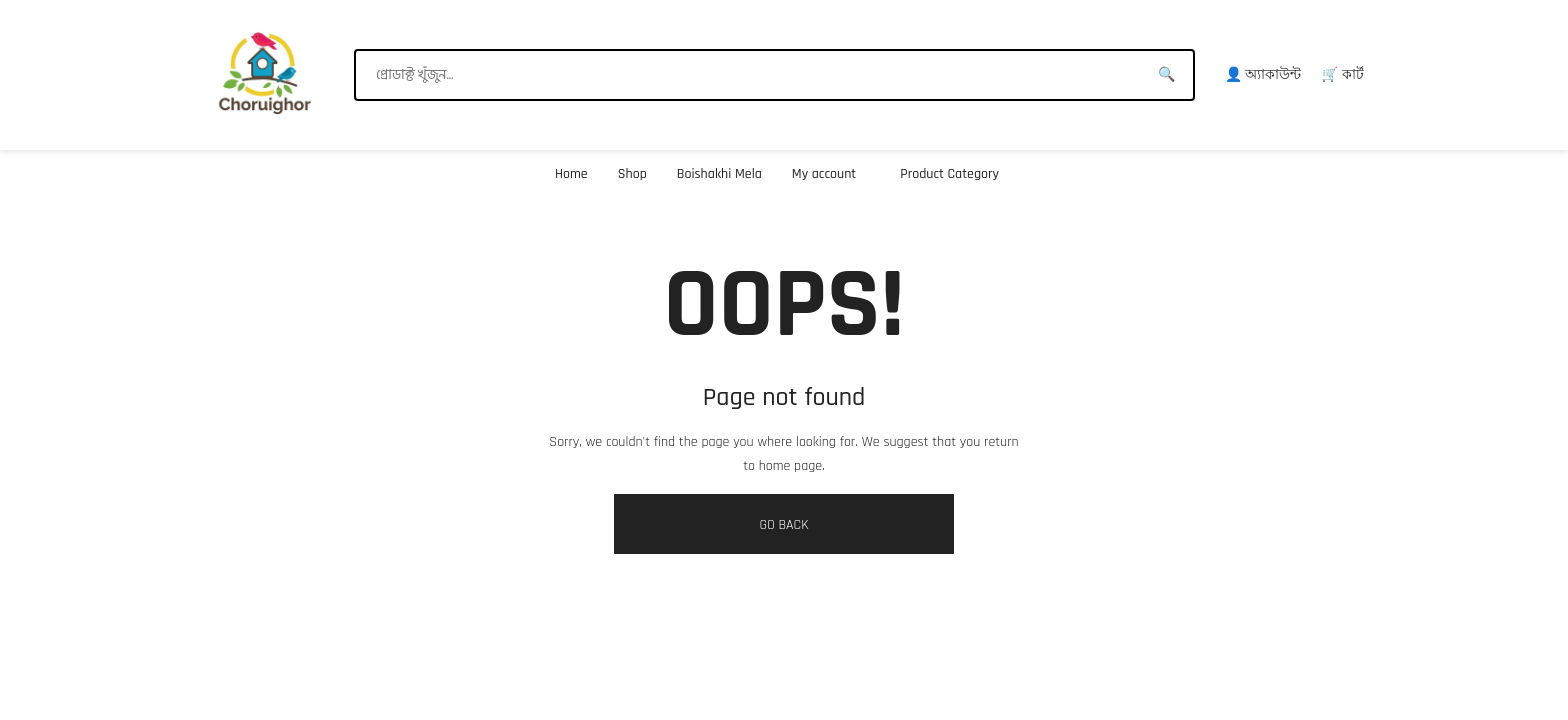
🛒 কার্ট (1342, 75)
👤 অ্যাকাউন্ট (1263, 75)
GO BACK (783, 525)
